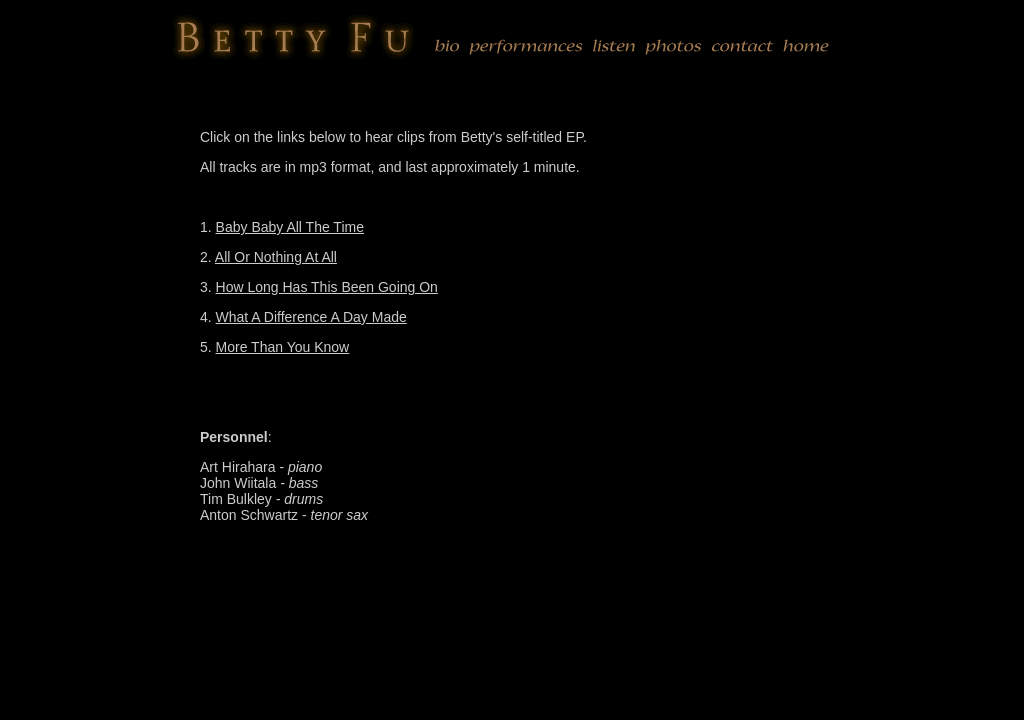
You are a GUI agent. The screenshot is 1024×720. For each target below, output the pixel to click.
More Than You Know (283, 347)
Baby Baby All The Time (290, 227)
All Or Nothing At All (276, 257)
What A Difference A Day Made (311, 317)
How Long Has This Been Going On (327, 287)
